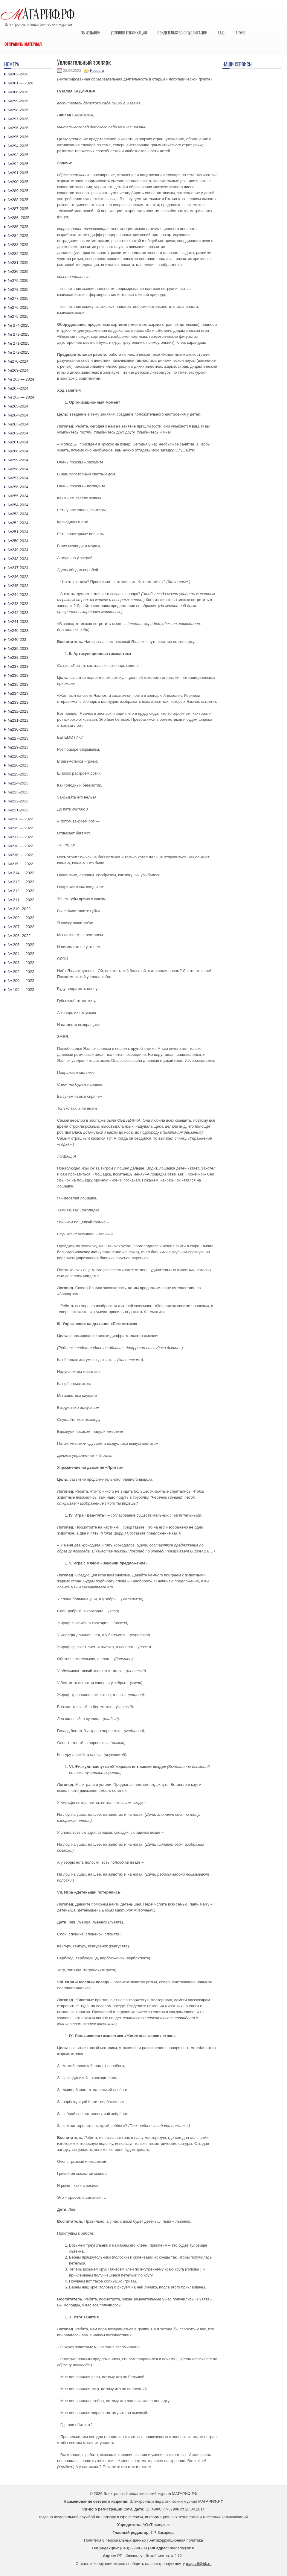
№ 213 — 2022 (21, 882)
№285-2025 (18, 226)
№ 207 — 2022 (21, 926)
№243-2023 (18, 603)
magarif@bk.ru (182, 2548)
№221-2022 (18, 810)
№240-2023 (18, 630)
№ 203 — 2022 (21, 962)
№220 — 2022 (20, 819)
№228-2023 (18, 756)
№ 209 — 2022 (21, 918)
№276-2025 (18, 307)
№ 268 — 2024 (21, 379)
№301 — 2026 (20, 83)
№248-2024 (18, 558)
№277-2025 (18, 298)
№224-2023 (18, 783)
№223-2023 (18, 792)
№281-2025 (18, 262)
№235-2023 (18, 684)
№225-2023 (18, 774)
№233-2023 (18, 702)
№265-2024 (18, 406)
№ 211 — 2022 (21, 900)
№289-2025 (18, 190)
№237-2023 (18, 666)
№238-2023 (18, 657)
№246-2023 (18, 576)
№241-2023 (18, 621)
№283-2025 (18, 244)
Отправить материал (23, 44)
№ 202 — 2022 (21, 971)
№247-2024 (18, 567)
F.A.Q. (221, 33)
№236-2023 (18, 675)
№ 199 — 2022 (21, 989)
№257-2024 (18, 478)
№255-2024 (18, 496)
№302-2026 (18, 74)
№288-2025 (18, 199)
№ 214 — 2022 (21, 873)
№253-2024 (18, 514)
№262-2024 (18, 433)
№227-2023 (18, 738)
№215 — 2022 (20, 864)
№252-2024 (18, 523)
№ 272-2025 (19, 352)
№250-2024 (18, 541)
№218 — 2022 (20, 846)
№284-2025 (18, 235)
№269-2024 (18, 370)
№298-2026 (18, 110)
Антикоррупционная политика (176, 2540)
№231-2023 (18, 720)
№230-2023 (18, 729)
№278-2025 (18, 289)
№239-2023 (18, 648)
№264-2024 (18, 415)
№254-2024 (18, 505)
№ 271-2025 (19, 343)
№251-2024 (18, 532)
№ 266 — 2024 (21, 397)
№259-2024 (18, 460)
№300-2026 (18, 92)
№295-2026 (18, 137)
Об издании (90, 33)
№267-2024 (18, 388)
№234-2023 (18, 693)
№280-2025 (18, 271)
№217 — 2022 (20, 837)
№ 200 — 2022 (21, 980)
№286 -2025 (19, 217)
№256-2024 (18, 487)
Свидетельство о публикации (182, 33)
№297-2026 (18, 119)
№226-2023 (18, 765)
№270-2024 (18, 361)
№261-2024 (18, 442)
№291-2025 (18, 173)
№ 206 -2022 (19, 935)
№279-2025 (18, 280)
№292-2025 (18, 164)
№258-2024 (18, 469)
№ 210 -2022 (19, 909)
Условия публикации (129, 33)
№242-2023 (18, 612)
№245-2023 (18, 585)
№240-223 (17, 639)
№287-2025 (18, 208)
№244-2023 (18, 594)
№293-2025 (18, 155)
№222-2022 (18, 801)
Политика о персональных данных (115, 2540)
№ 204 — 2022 (21, 953)
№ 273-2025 (19, 334)
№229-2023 (18, 747)
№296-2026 (18, 128)
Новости (97, 71)
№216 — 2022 (20, 855)
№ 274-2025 (19, 325)
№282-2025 (18, 253)
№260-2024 (18, 451)
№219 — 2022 (20, 828)
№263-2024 (18, 424)
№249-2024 (18, 550)
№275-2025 (18, 316)
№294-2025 (18, 146)
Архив (240, 33)
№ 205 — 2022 (21, 944)
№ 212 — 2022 (21, 891)
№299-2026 (18, 101)
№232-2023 (18, 711)
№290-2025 (18, 182)
